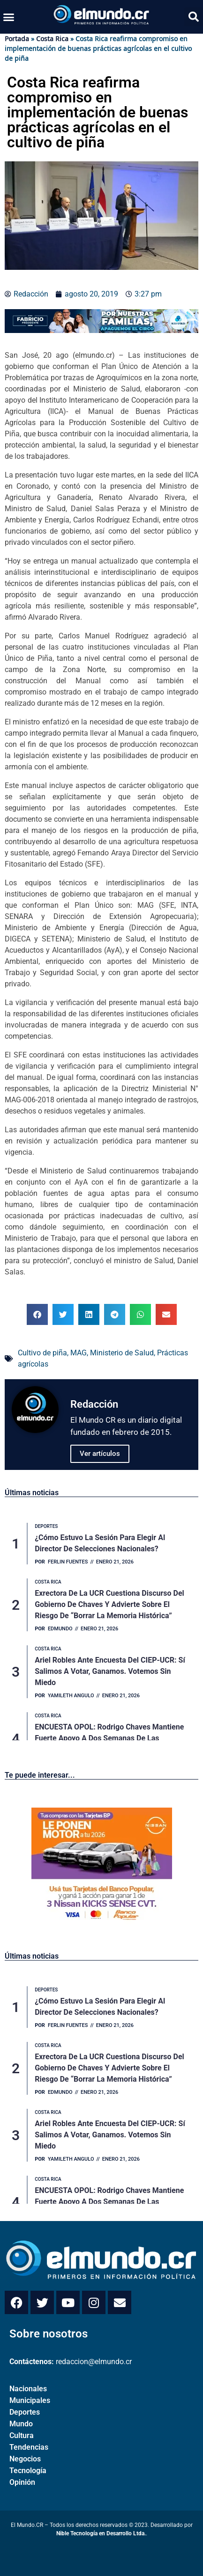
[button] (9, 17)
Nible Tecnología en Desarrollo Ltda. (101, 2533)
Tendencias (28, 2447)
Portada (17, 38)
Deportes (24, 2412)
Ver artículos (100, 1453)
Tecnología (27, 2470)
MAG (78, 1352)
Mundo (21, 2423)
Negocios (25, 2458)
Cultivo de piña (42, 1352)
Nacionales (28, 2388)
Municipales (29, 2400)
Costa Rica (52, 38)
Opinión (22, 2482)
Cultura (21, 2435)
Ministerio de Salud (122, 1352)
